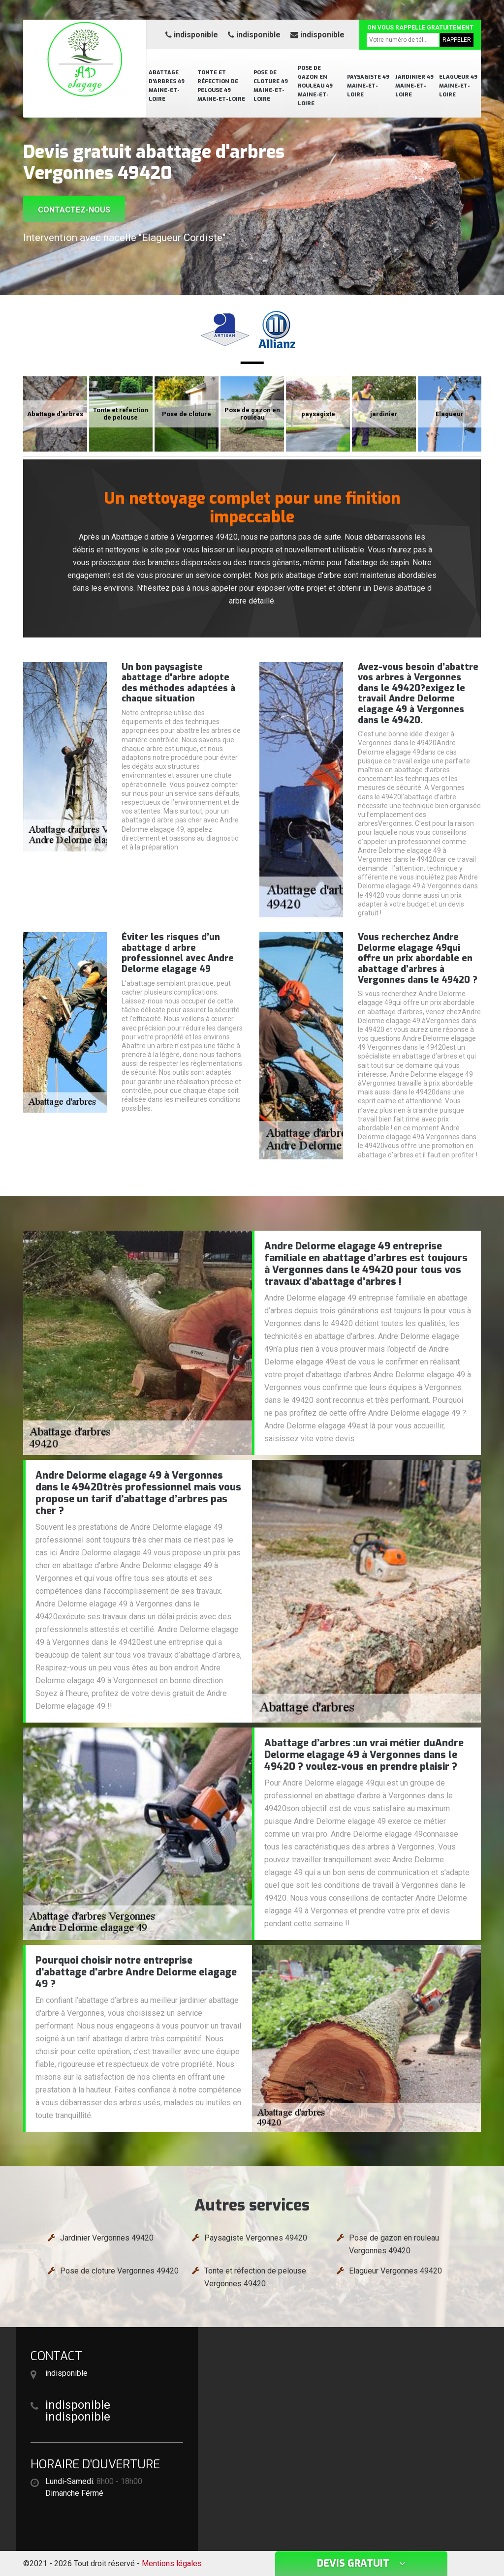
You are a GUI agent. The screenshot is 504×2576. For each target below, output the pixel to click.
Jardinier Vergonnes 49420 (107, 2238)
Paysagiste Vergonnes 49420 (255, 2238)
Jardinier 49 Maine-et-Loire (414, 85)
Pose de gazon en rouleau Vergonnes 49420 (394, 2244)
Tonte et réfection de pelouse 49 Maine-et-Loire (221, 86)
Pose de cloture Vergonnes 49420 (119, 2270)
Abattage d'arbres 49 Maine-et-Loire (167, 86)
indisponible (191, 34)
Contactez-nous (74, 209)
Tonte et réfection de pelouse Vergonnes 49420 (255, 2277)
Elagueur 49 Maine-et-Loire (458, 85)
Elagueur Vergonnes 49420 (395, 2270)
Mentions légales (172, 2563)
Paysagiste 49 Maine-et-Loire (368, 85)
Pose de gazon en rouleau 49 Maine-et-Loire (315, 85)
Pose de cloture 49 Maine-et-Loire (270, 86)
